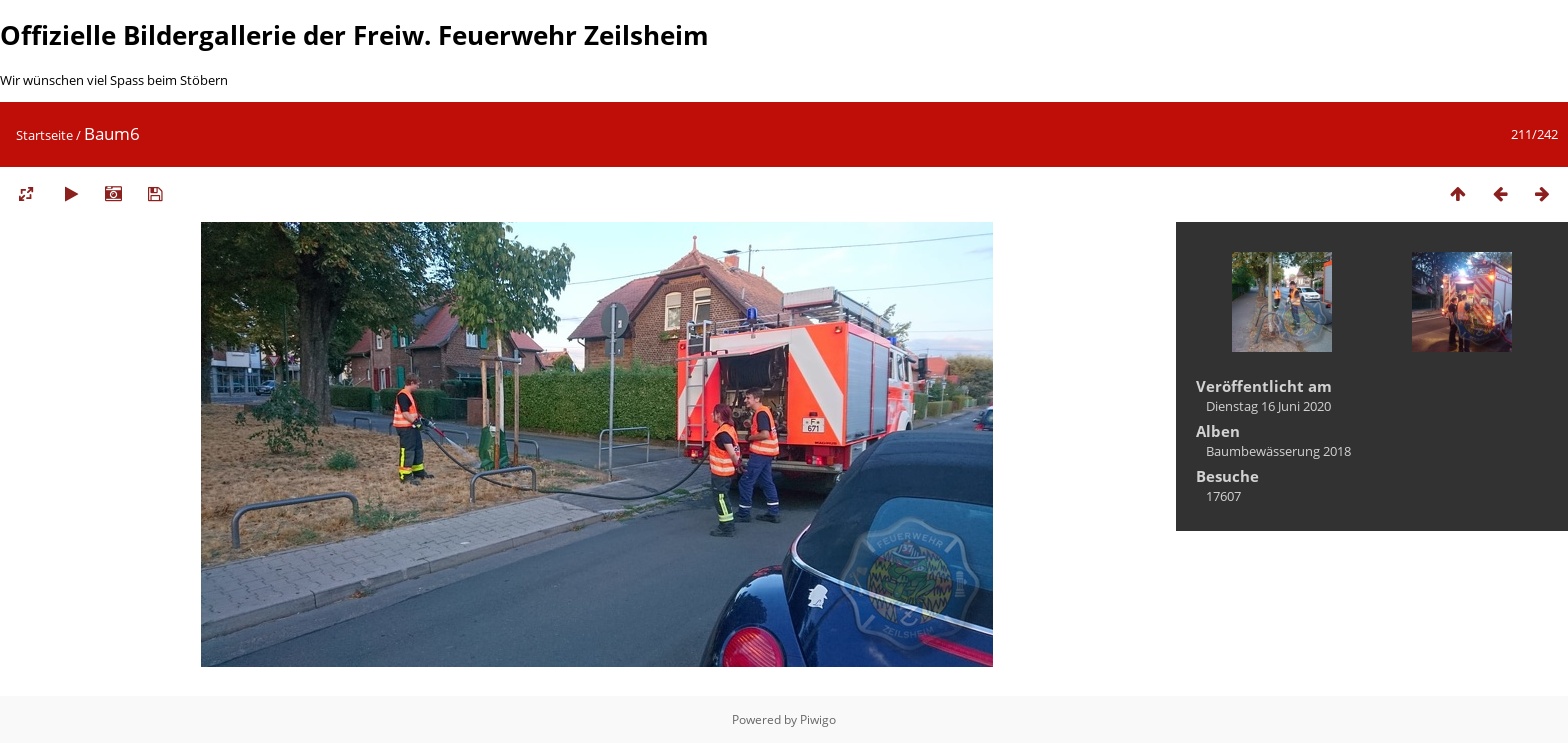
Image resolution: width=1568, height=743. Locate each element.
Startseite (44, 135)
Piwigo (818, 719)
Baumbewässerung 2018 (1278, 451)
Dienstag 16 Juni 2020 (1268, 406)
